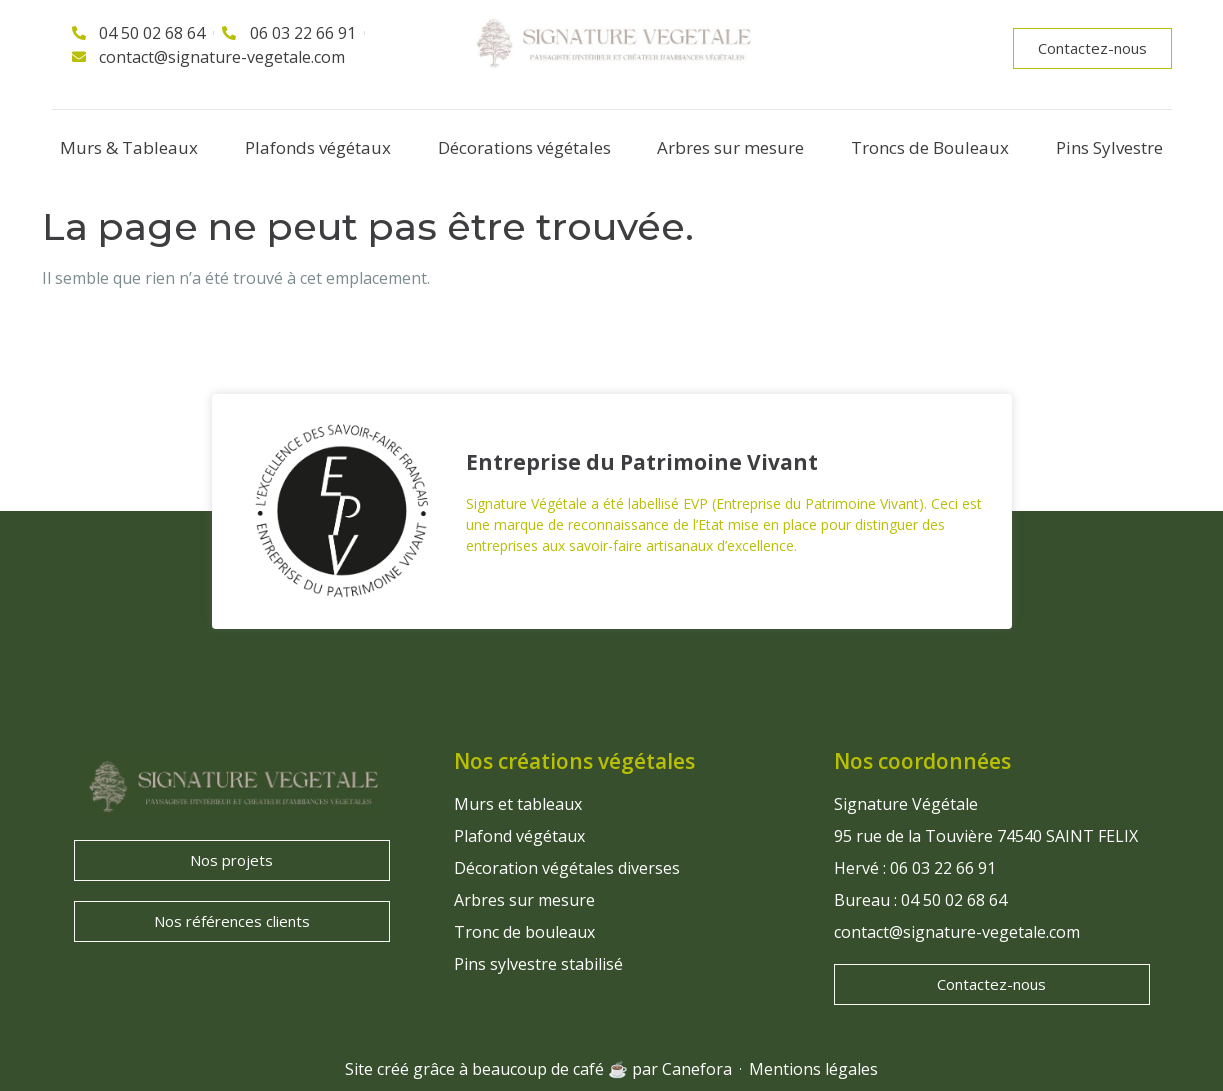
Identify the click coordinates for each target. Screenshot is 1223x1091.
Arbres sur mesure (730, 147)
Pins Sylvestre (1109, 147)
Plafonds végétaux (318, 147)
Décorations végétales (524, 147)
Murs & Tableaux (129, 147)
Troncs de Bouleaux (930, 147)
